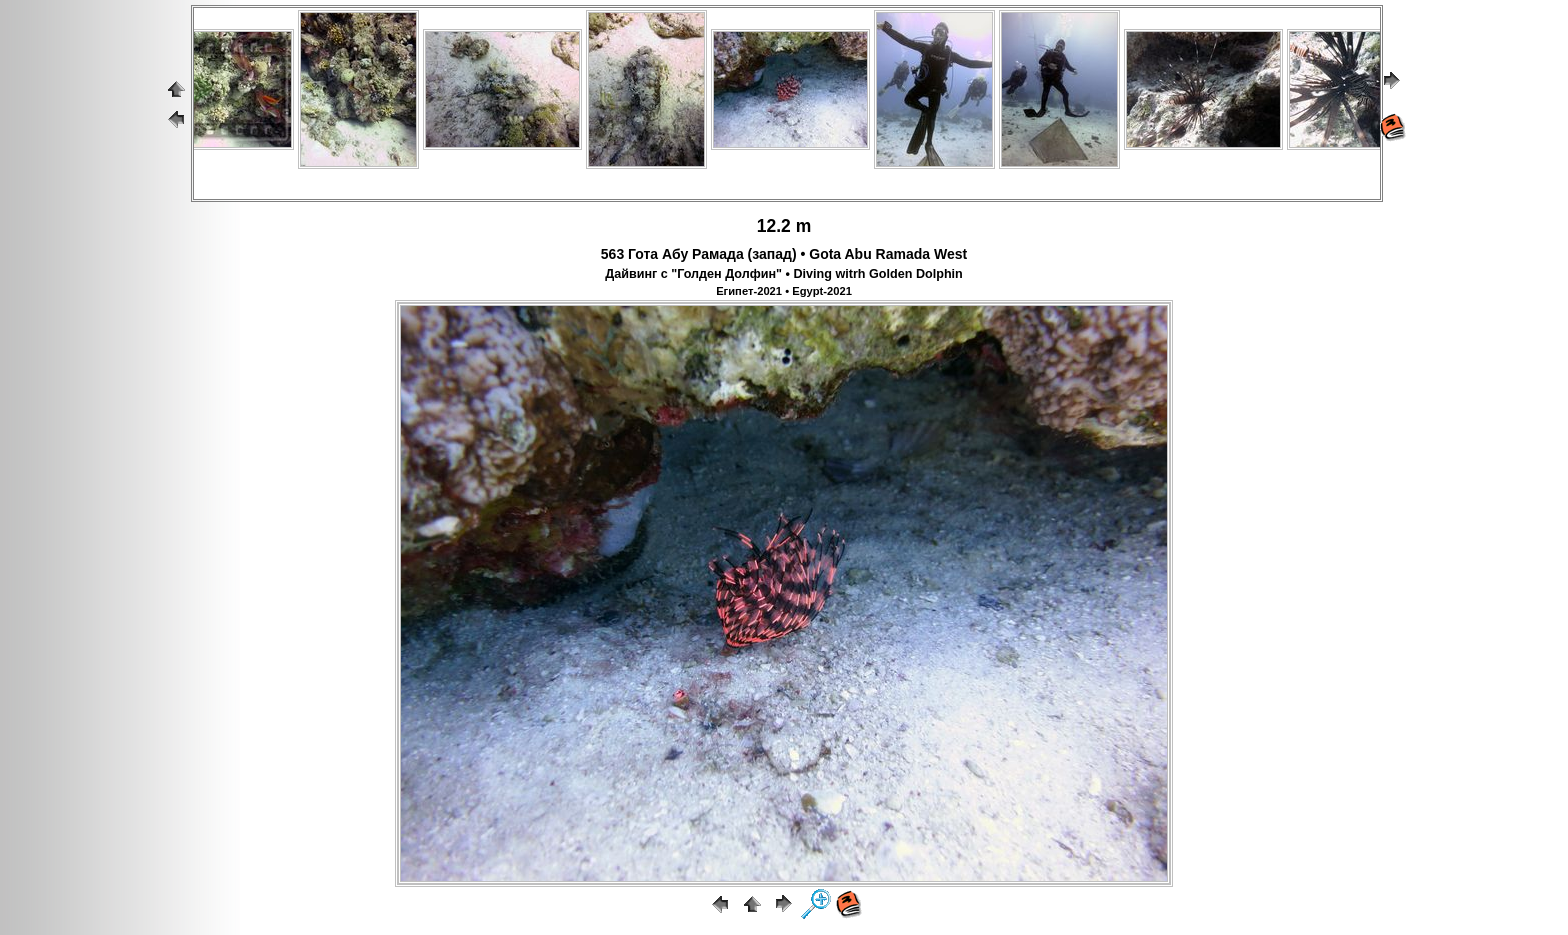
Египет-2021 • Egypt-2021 (784, 291)
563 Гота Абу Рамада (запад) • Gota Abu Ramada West (784, 254)
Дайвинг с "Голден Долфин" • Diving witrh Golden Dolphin (784, 274)
